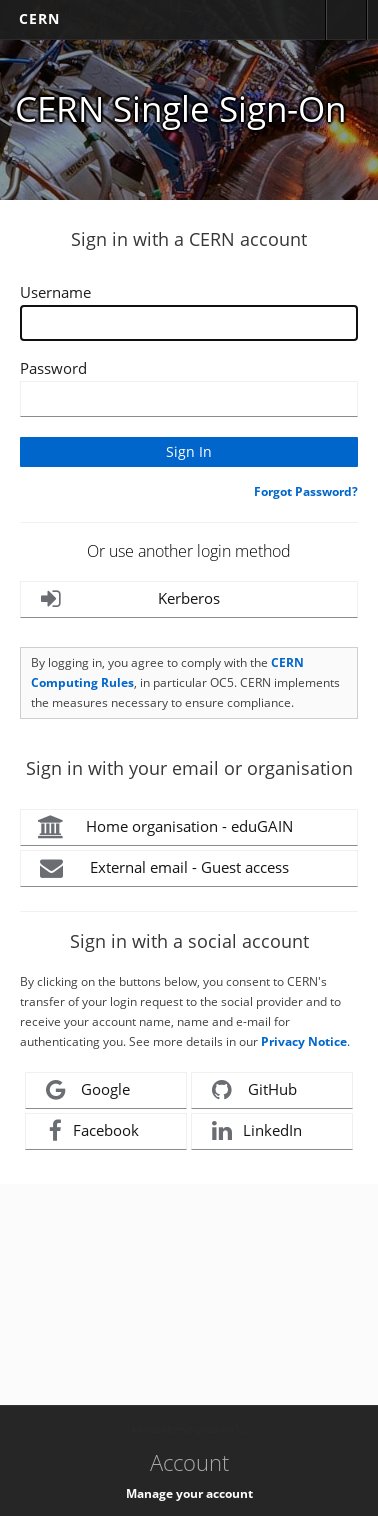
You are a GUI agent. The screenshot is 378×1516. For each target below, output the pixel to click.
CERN (39, 18)
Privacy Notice (304, 1041)
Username (55, 292)
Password (53, 368)
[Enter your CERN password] (189, 399)
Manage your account (189, 1493)
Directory (346, 20)
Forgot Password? (306, 491)
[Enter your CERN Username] (189, 323)
